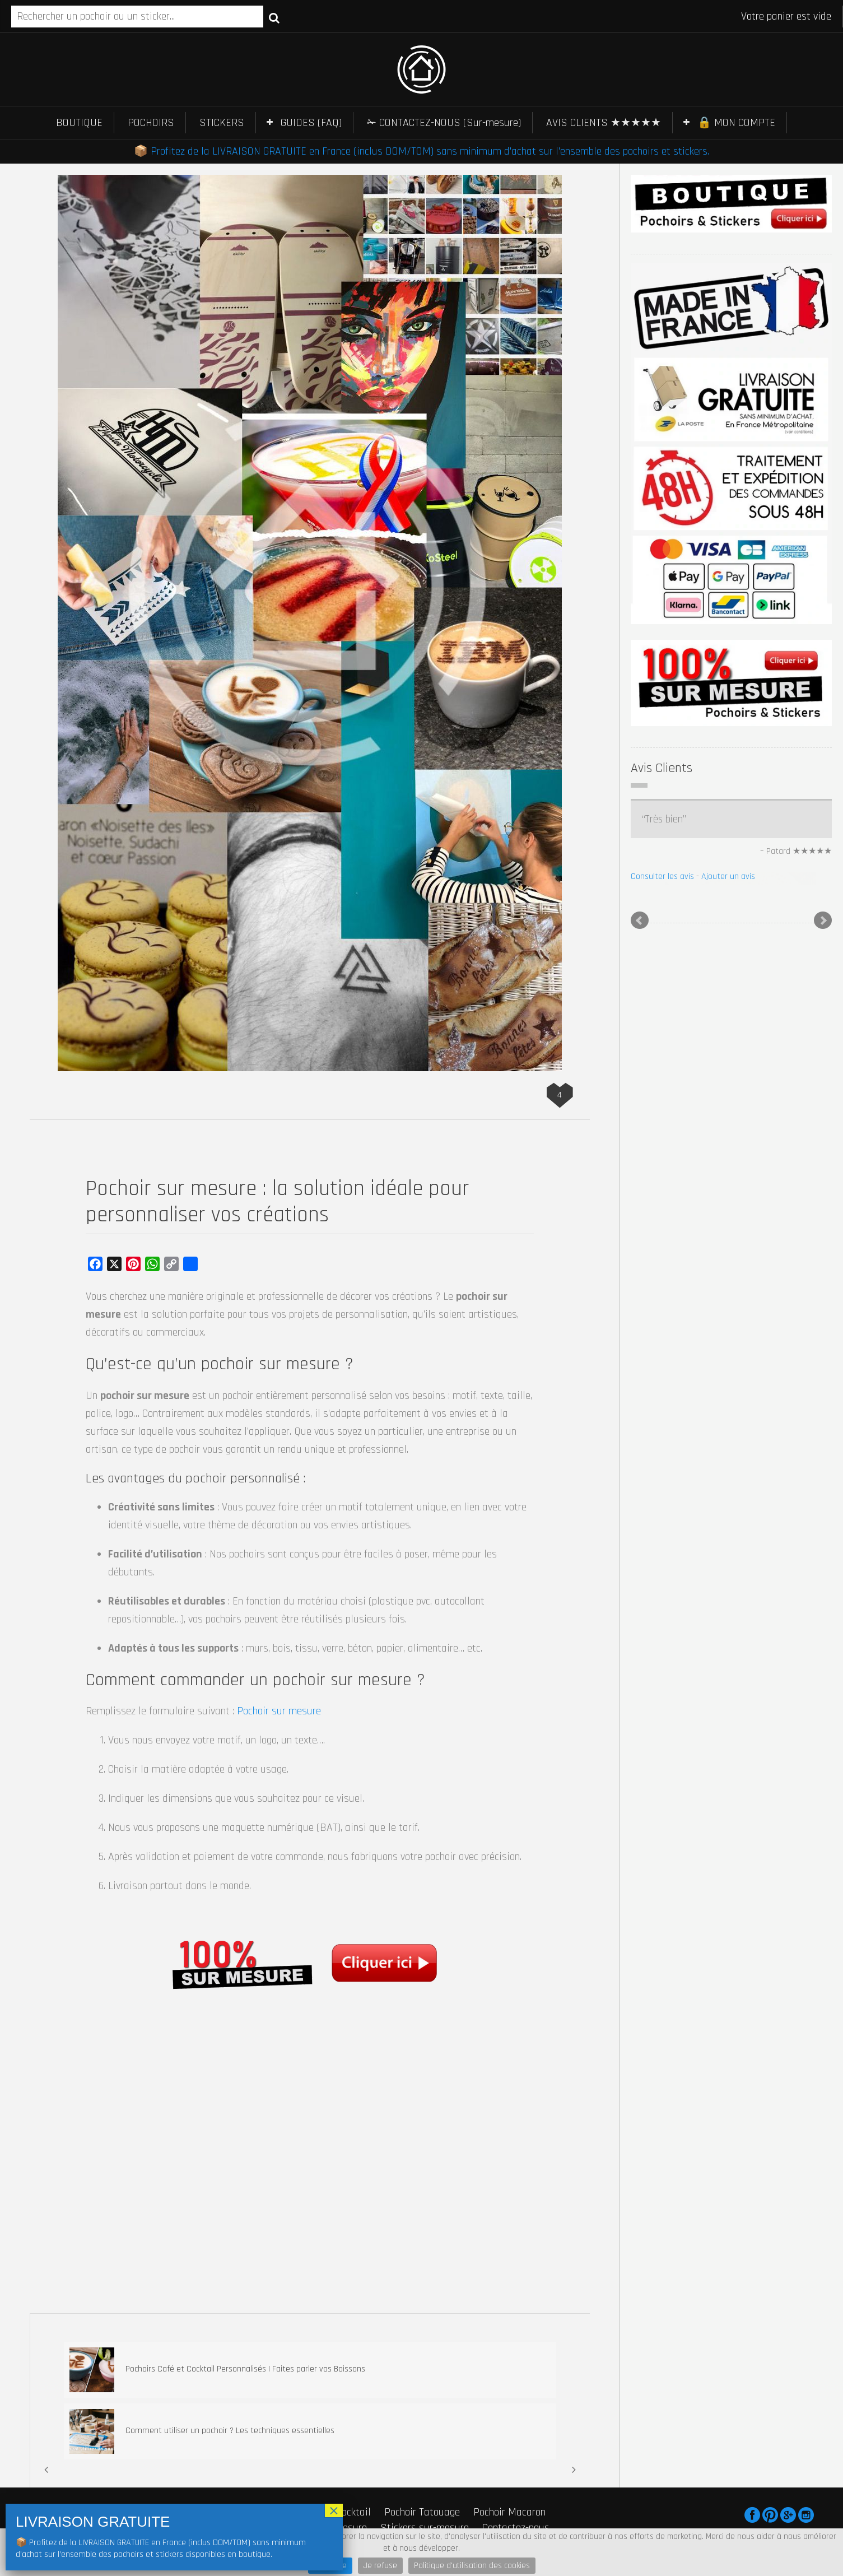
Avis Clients (661, 768)
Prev (640, 919)
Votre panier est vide (786, 16)
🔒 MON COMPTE (736, 122)
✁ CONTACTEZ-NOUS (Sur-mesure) (444, 122)
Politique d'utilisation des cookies (472, 2565)
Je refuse (380, 2565)
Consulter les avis (662, 876)
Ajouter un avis (728, 876)
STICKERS (221, 122)
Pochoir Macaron (509, 2512)
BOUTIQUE (79, 122)
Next (823, 919)
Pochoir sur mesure (279, 1711)
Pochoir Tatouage (422, 2512)
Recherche (274, 17)
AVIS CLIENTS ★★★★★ (603, 122)
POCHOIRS (151, 122)
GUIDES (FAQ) (311, 122)
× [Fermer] (334, 2510)
